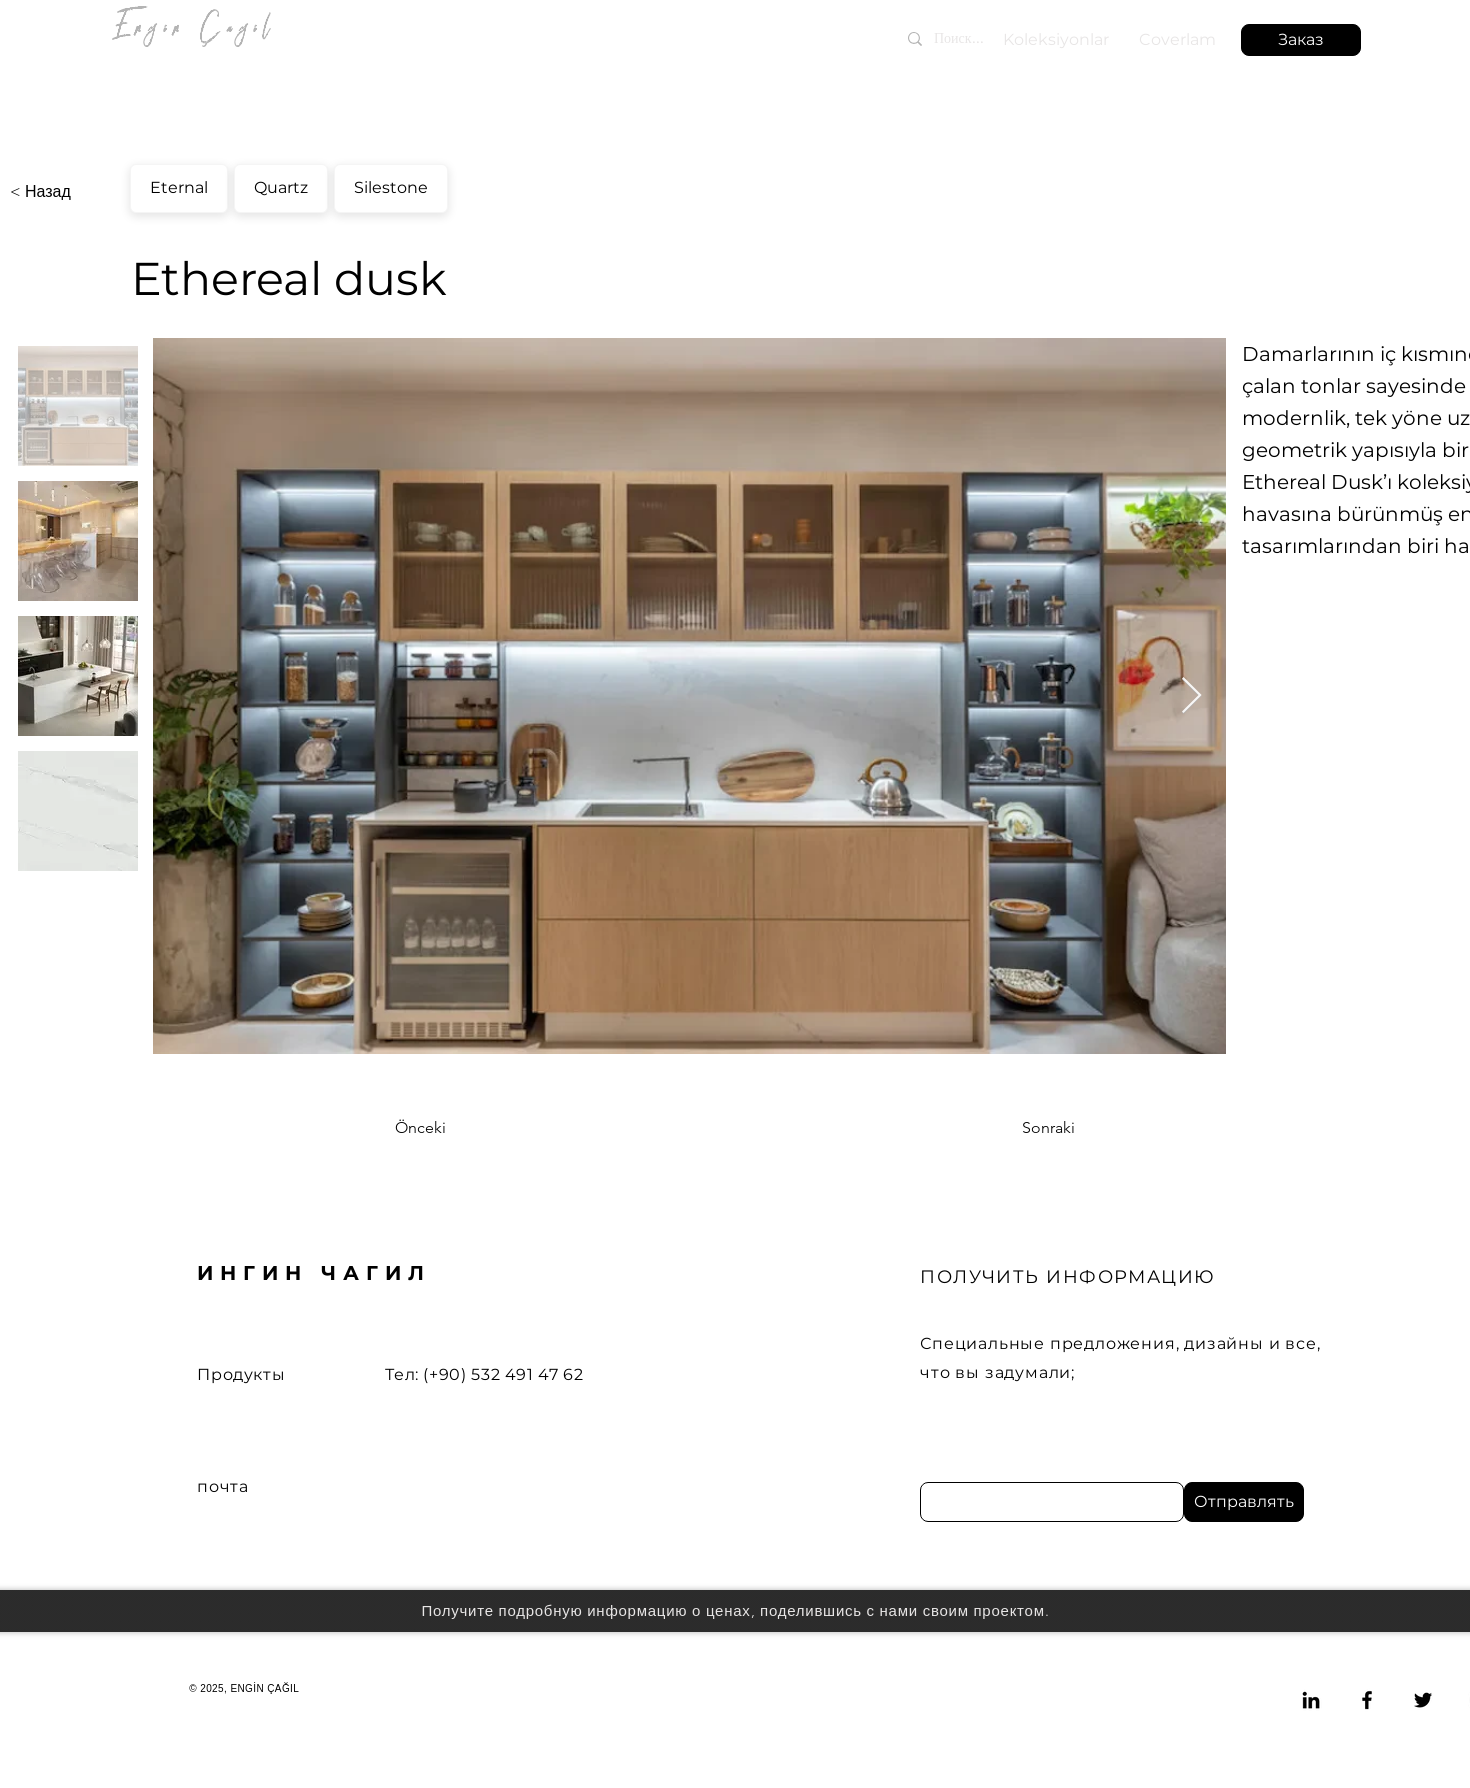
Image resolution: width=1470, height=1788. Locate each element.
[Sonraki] (1025, 1128)
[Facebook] (1367, 1700)
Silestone (390, 185)
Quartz (280, 185)
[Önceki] (461, 1128)
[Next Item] (1191, 696)
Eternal (178, 185)
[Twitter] (1423, 1700)
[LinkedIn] (1311, 1700)
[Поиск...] (994, 38)
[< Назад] (76, 192)
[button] (1301, 40)
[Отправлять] (1244, 1502)
